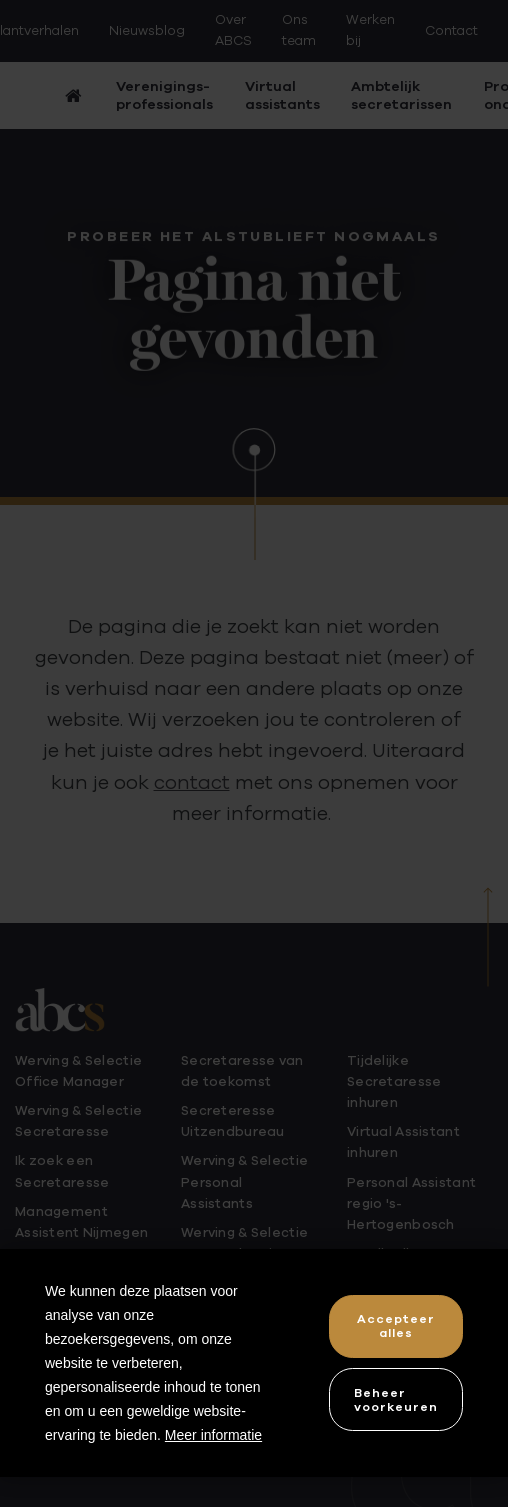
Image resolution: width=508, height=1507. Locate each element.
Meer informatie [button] (213, 1435)
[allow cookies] (396, 1326)
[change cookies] (396, 1399)
